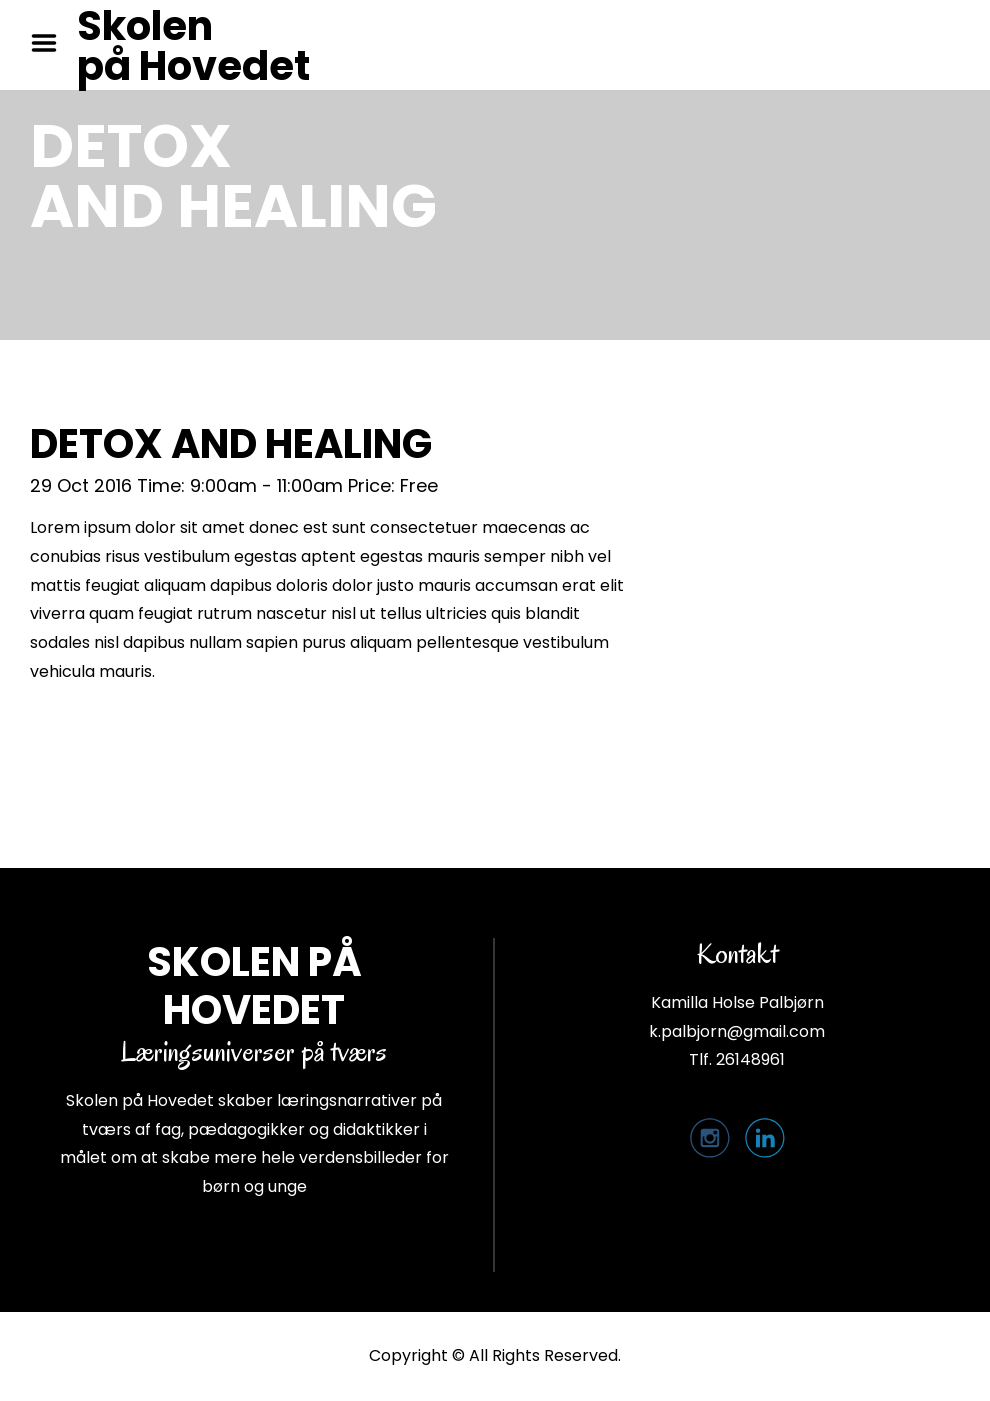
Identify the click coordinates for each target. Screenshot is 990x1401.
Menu (51, 43)
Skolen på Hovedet (193, 46)
